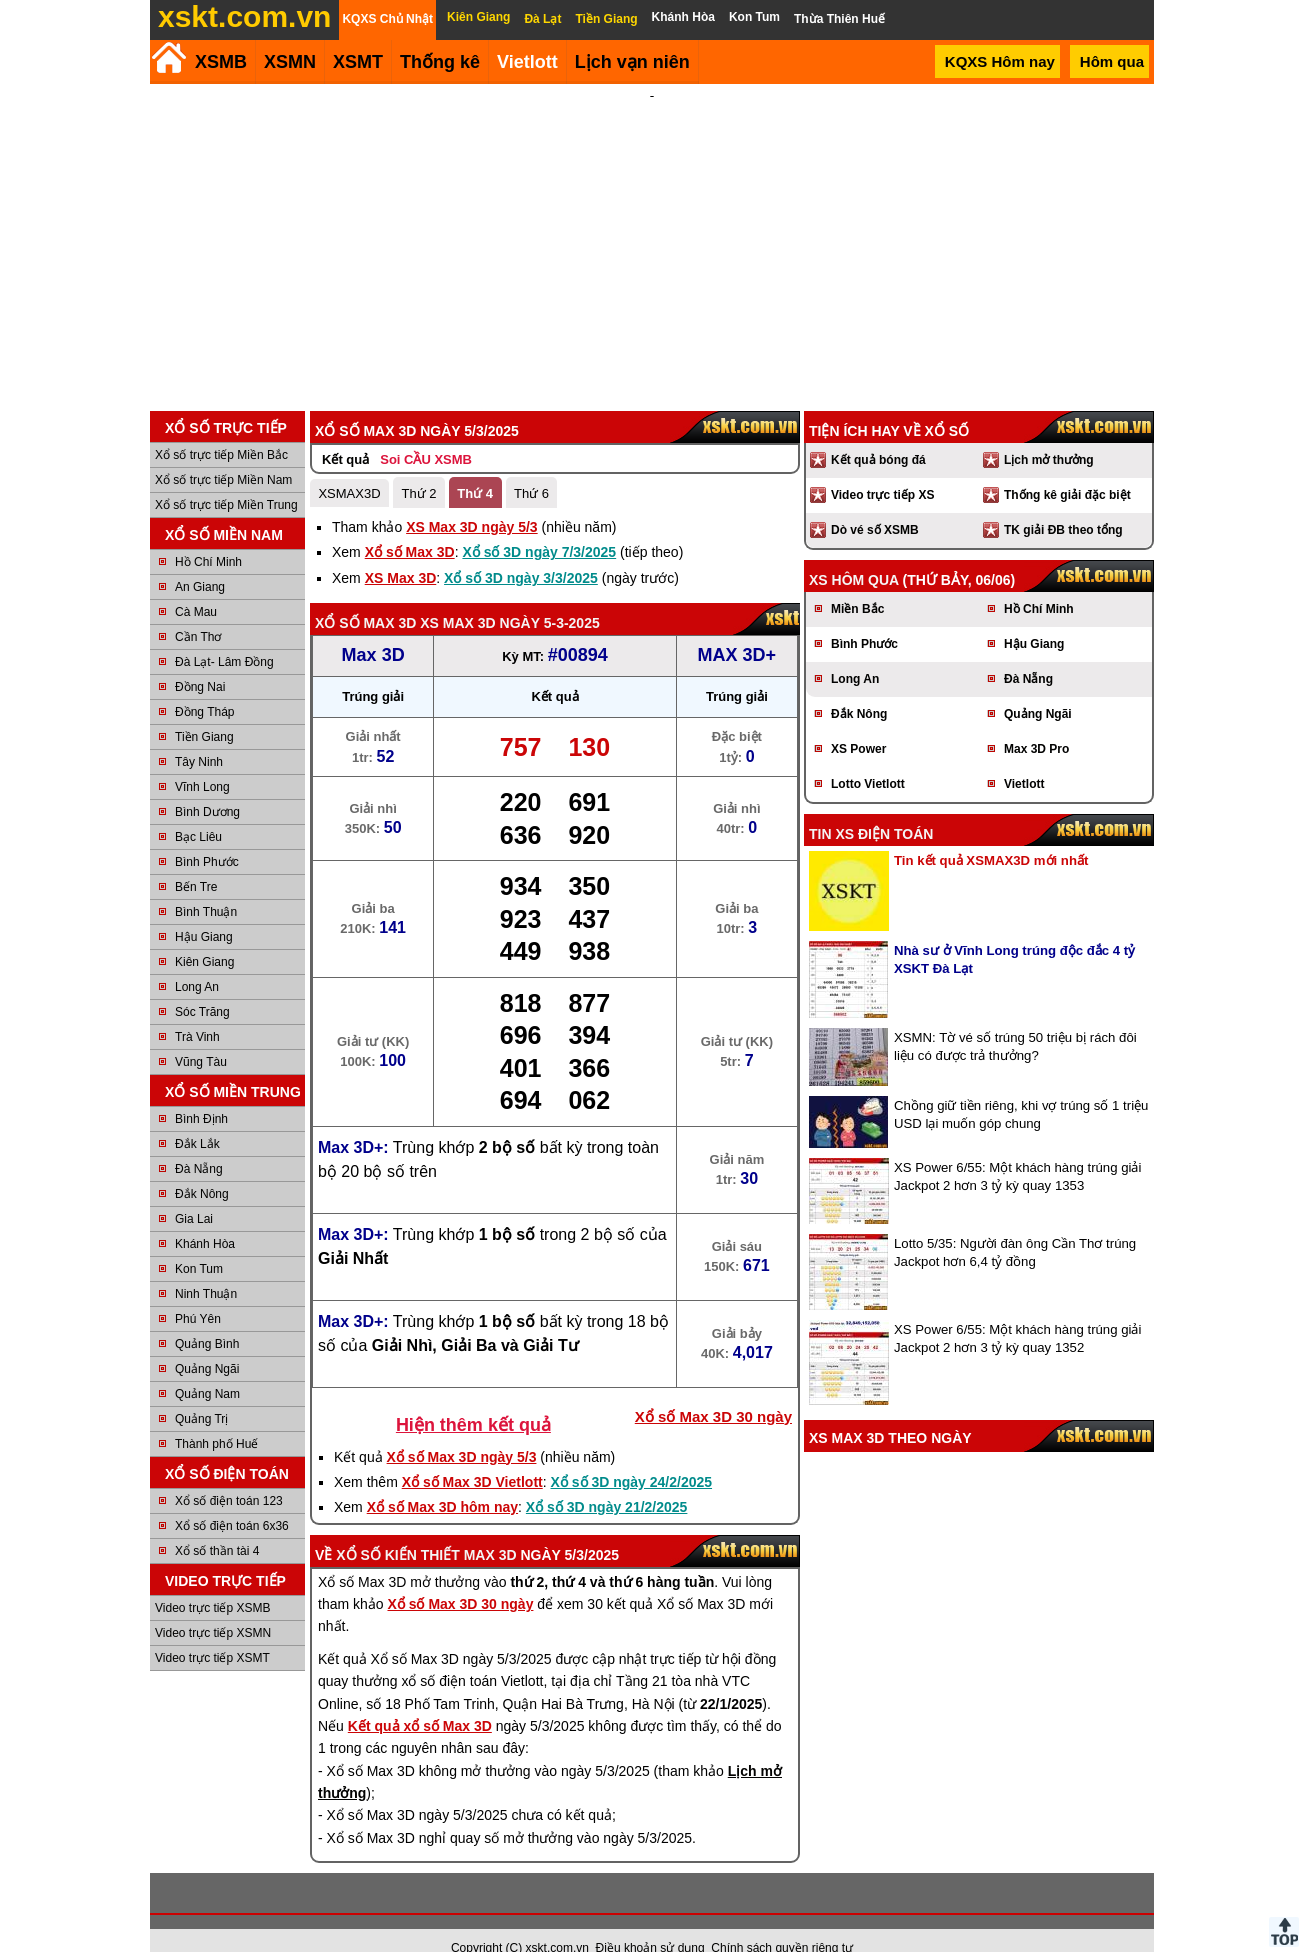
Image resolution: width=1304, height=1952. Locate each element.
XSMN (290, 62)
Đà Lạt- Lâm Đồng (224, 635)
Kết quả (345, 432)
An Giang (200, 560)
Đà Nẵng (199, 1142)
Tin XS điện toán (871, 807)
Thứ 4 (475, 466)
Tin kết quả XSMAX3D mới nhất (991, 833)
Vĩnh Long (202, 760)
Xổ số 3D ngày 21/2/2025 (607, 1480)
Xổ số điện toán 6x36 (232, 1499)
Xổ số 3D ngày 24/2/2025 (632, 1455)
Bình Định (201, 1092)
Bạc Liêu (198, 810)
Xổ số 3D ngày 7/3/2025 (539, 525)
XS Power (858, 722)
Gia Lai (194, 1192)
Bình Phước (207, 835)
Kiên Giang (204, 935)
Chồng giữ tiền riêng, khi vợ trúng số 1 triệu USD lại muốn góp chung (1021, 1087)
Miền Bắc (857, 582)
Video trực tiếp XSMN (213, 1606)
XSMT (358, 62)
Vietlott (1024, 757)
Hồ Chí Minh (208, 535)
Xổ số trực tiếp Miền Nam (223, 453)
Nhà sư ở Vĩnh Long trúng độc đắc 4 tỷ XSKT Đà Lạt (1014, 932)
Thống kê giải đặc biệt (1067, 468)
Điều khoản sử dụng (650, 1921)
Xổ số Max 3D (410, 525)
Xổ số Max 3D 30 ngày (713, 1389)
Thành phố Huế (216, 1417)
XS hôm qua (854, 553)
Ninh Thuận (206, 1267)
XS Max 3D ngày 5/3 (472, 500)
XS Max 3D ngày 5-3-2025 (509, 596)
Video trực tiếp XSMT (212, 1631)
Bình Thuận (206, 885)
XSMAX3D (349, 466)
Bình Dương (207, 785)
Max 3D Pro (1036, 722)
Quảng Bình (207, 1317)
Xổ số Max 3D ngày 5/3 (462, 1430)
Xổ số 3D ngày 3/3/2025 (521, 551)
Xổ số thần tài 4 (217, 1524)
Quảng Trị (201, 1392)
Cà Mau (196, 585)
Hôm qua (1112, 61)
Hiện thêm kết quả (473, 1398)
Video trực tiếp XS (882, 468)
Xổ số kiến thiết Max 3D (426, 1528)
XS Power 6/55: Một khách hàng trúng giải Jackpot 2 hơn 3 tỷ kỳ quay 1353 (1017, 1149)
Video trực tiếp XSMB (213, 1581)
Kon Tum (199, 1242)
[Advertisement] (652, 234)
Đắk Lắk (197, 1117)
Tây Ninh (199, 735)
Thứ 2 (418, 466)
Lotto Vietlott (868, 757)
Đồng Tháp (204, 685)
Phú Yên (198, 1292)
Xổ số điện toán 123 (229, 1474)
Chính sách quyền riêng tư (782, 1921)
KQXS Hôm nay (1000, 61)
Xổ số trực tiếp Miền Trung (226, 478)
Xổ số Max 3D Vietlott (472, 1455)
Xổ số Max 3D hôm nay (442, 1480)
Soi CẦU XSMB (426, 432)
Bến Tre (196, 860)
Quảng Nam (207, 1367)
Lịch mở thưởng (1049, 433)
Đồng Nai (200, 660)
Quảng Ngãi (207, 1342)
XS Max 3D (401, 551)
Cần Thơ (198, 610)
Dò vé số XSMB (875, 503)
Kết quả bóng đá (878, 433)
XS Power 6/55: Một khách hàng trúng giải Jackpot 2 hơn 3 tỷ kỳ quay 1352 (1017, 1311)
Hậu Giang (204, 910)
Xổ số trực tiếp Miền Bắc (221, 428)
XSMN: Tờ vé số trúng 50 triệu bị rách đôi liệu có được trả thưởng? (1015, 1019)
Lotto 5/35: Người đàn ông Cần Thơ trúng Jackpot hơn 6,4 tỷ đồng (1015, 1225)
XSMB (221, 62)
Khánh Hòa (205, 1217)
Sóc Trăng (202, 985)
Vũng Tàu (201, 1035)
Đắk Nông (202, 1167)
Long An (197, 960)
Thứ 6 (531, 466)
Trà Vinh (197, 1010)
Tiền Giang (204, 710)
